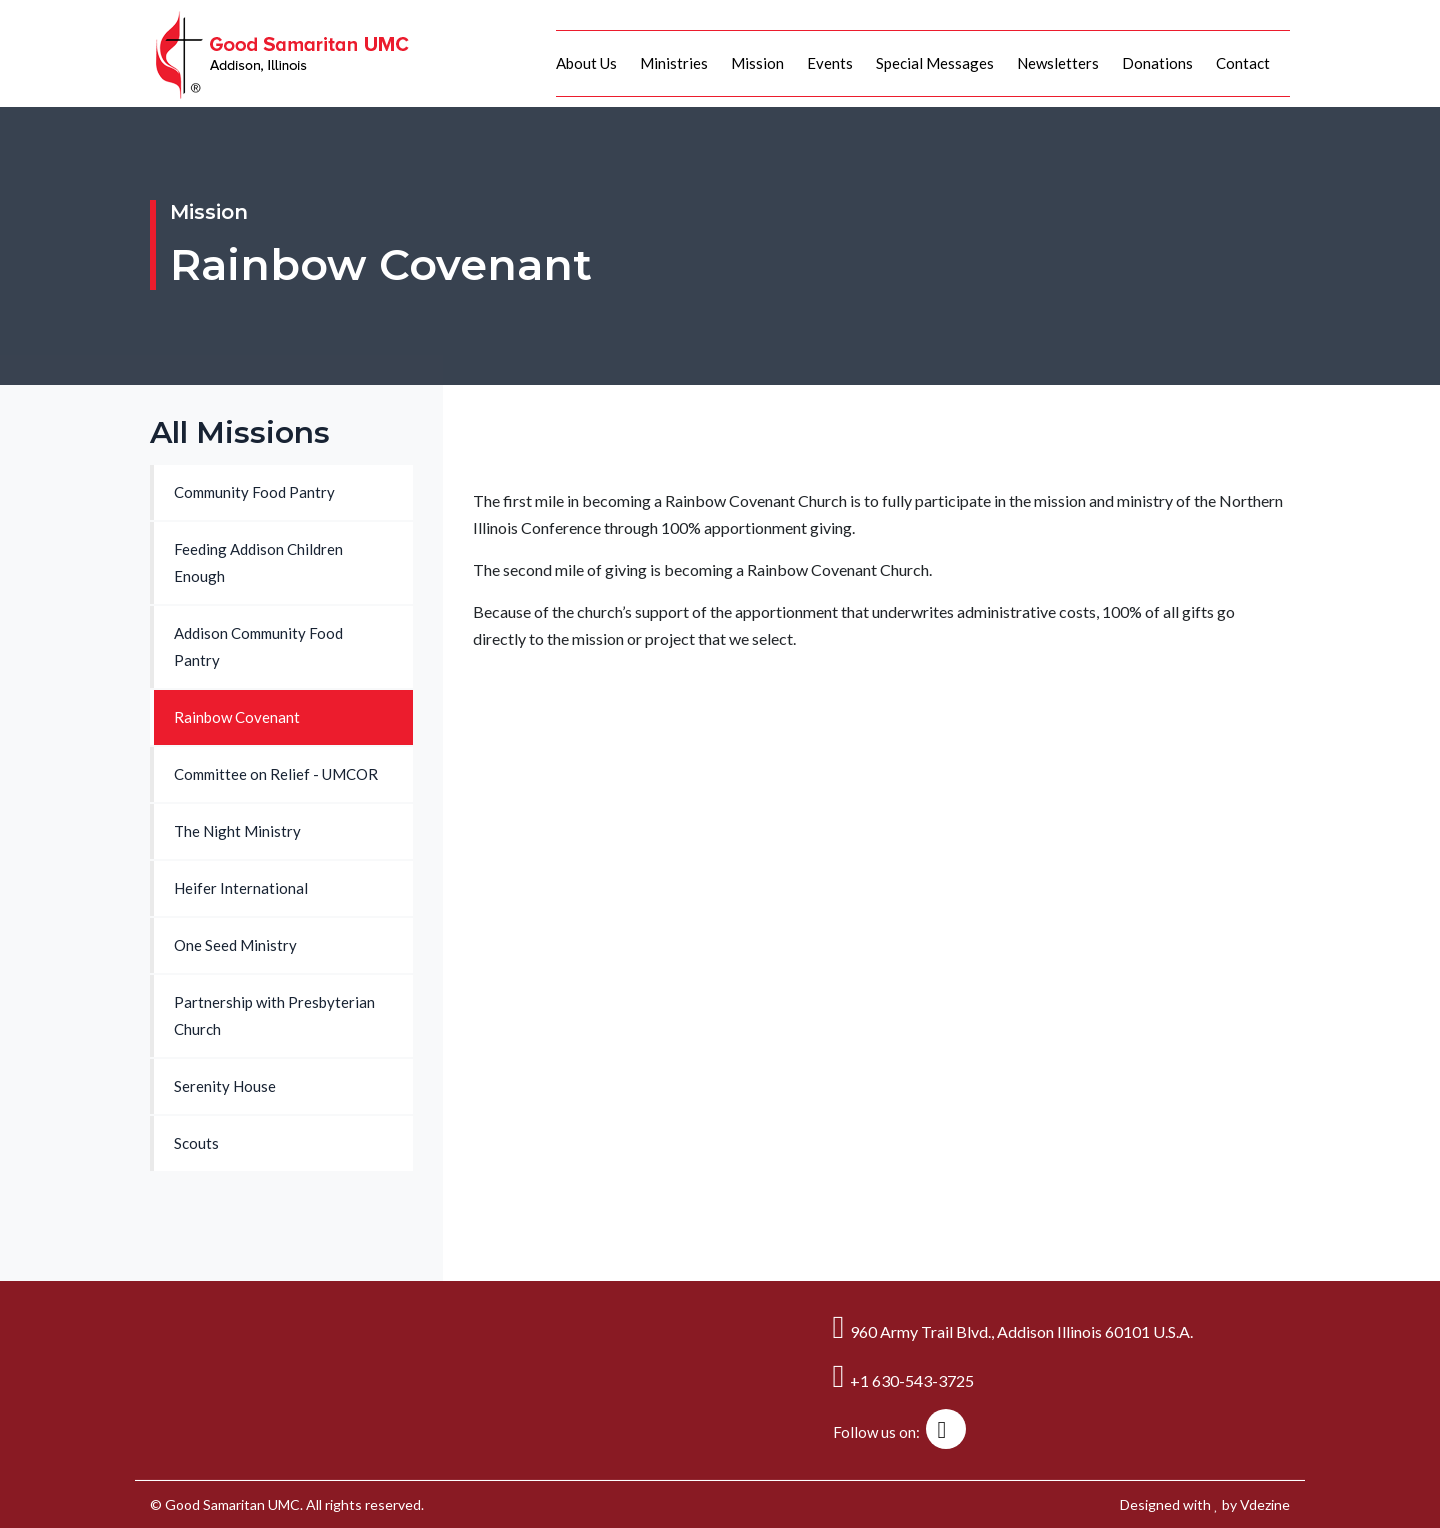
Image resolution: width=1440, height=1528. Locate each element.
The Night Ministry (237, 831)
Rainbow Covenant (237, 717)
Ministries (674, 63)
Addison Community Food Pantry (258, 646)
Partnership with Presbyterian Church (274, 1015)
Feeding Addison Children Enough (258, 562)
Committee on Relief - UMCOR (276, 774)
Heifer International (241, 888)
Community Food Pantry (254, 492)
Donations (1157, 63)
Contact (1243, 63)
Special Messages (935, 63)
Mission (757, 63)
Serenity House (225, 1086)
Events (830, 63)
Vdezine (1265, 1504)
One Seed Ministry (235, 945)
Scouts (196, 1143)
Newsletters (1058, 63)
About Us (586, 63)
